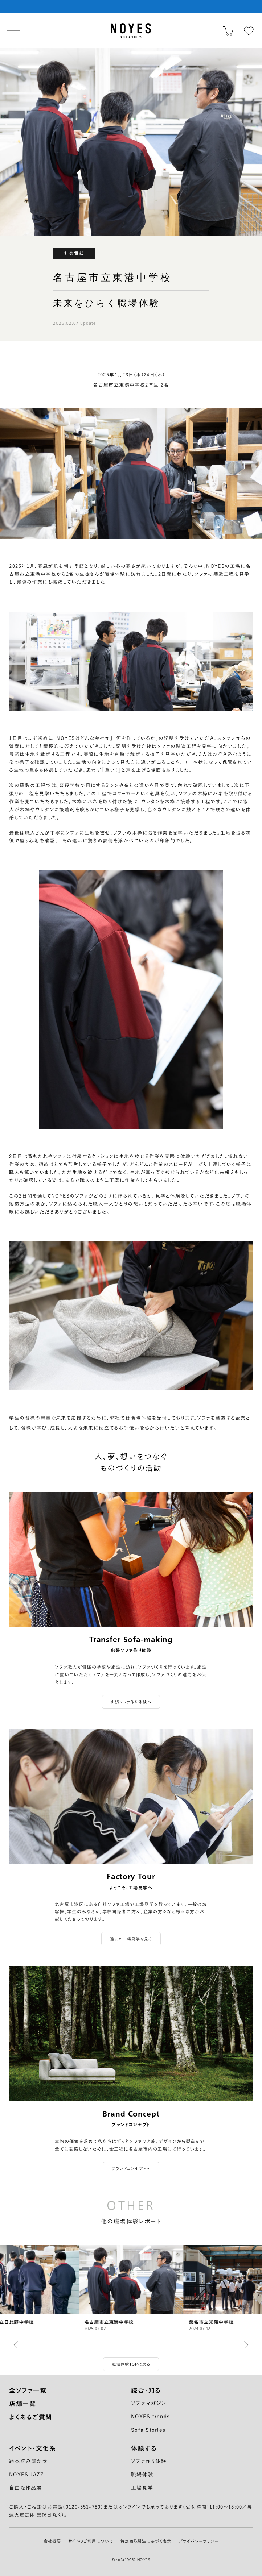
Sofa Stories (148, 2430)
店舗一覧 (22, 2404)
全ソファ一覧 (27, 2390)
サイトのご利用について (90, 2541)
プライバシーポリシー (198, 2541)
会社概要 (52, 2541)
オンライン (129, 2507)
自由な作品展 (25, 2487)
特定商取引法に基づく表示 (146, 2541)
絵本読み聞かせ (28, 2461)
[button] (17, 2345)
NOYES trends (150, 2416)
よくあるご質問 (30, 2417)
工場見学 (142, 2487)
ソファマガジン (148, 2403)
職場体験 (142, 2474)
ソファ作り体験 (149, 2461)
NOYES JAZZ (26, 2474)
